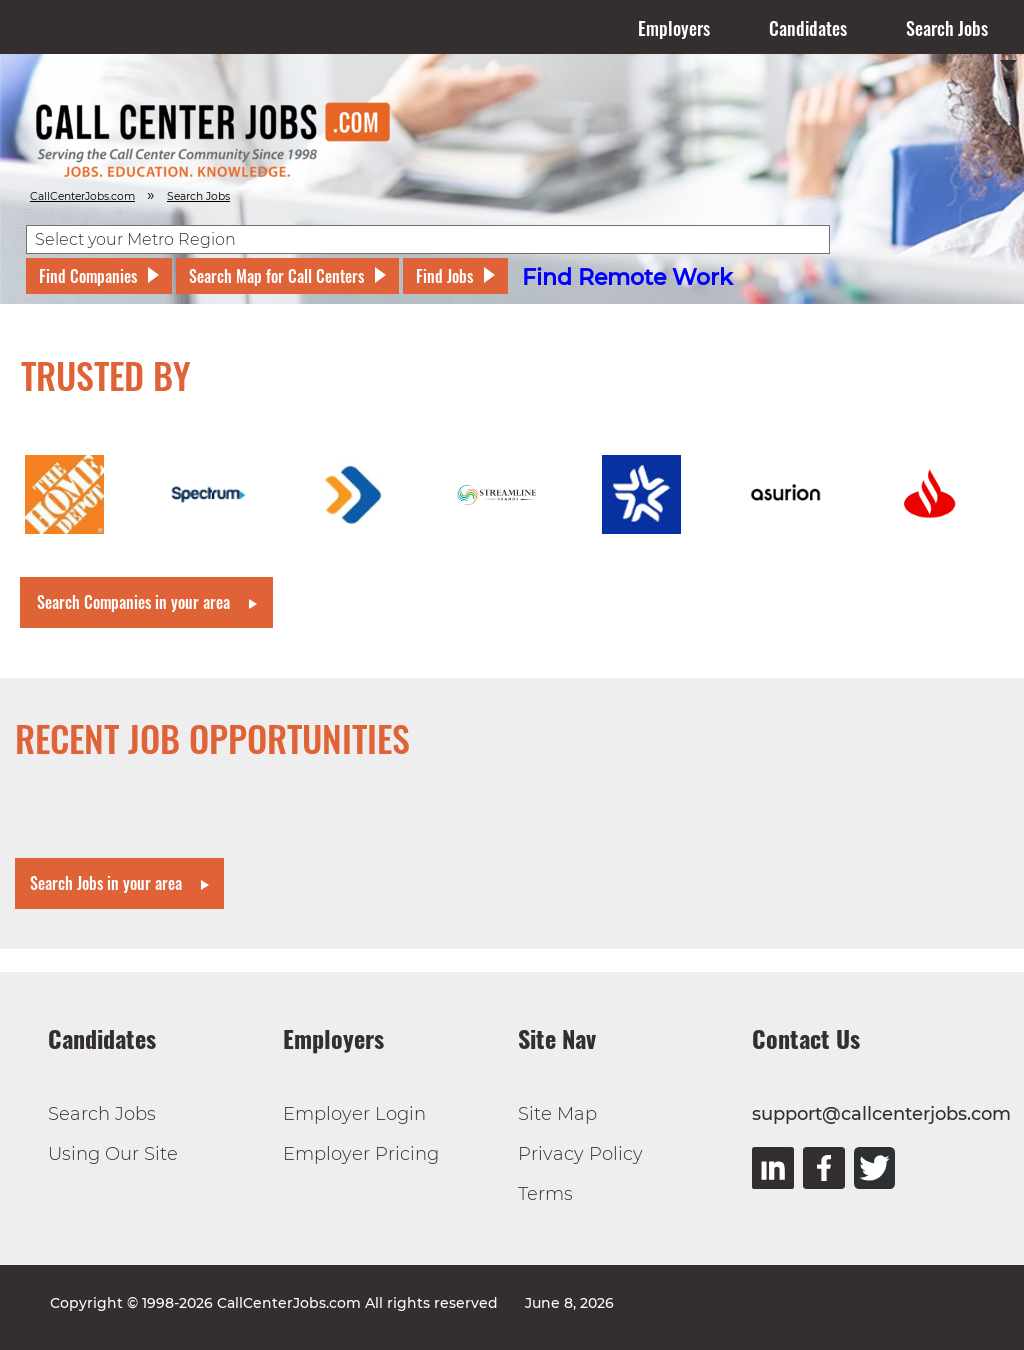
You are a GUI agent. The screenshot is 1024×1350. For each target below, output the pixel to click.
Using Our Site (113, 1154)
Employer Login (354, 1114)
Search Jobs (947, 28)
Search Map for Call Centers (276, 276)
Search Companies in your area (133, 602)
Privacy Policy (580, 1154)
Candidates (808, 28)
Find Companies (88, 276)
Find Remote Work (627, 277)
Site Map (557, 1114)
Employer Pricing (361, 1154)
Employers (674, 28)
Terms (545, 1194)
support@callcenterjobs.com (881, 1114)
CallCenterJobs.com (82, 196)
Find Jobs (444, 276)
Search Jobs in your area (106, 883)
